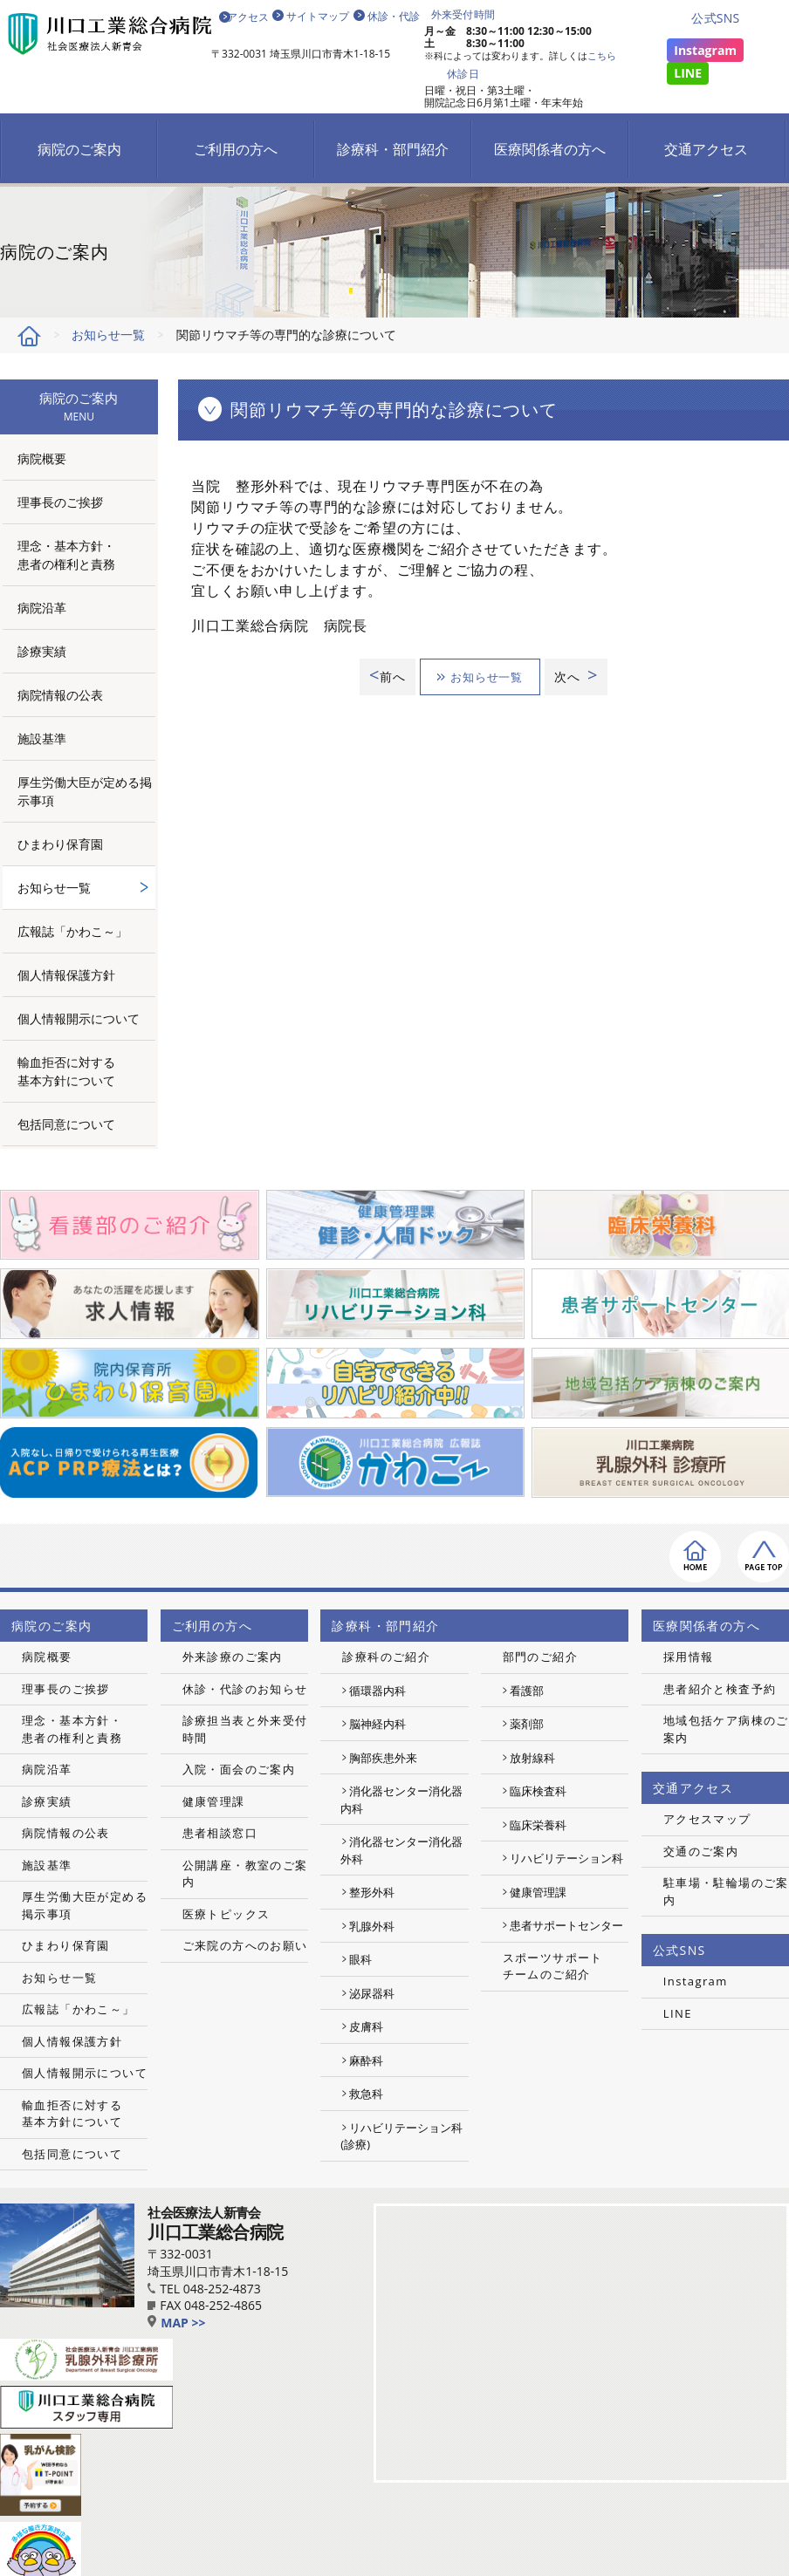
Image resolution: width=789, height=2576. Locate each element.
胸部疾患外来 (383, 1758)
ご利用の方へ (236, 149)
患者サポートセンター (566, 1925)
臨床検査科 (538, 1791)
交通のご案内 (700, 1851)
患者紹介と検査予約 (720, 1689)
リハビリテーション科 (566, 1858)
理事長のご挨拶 (60, 502)
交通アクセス (706, 149)
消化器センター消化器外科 (401, 1850)
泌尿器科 (371, 1993)
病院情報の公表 (60, 695)
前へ (381, 676)
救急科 (366, 2093)
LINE (688, 73)
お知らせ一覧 (108, 334)
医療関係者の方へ (550, 149)
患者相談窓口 (219, 1833)
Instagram (705, 50)
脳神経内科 (377, 1724)
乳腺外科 (371, 1926)
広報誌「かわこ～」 (72, 931)
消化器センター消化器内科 (401, 1799)
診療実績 (41, 651)
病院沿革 (41, 607)
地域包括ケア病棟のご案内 (726, 1729)
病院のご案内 (79, 149)
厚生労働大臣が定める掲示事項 (84, 791)
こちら (601, 55)
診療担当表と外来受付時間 (245, 1729)
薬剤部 (527, 1724)
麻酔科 (366, 2060)
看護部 (527, 1690)
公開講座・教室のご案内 (245, 1873)
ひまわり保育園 (60, 844)
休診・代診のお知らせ (245, 1689)
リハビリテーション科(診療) (401, 2136)
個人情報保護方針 (66, 975)
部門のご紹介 (540, 1656)
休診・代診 (393, 16)
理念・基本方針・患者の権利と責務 (66, 554)
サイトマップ (317, 16)
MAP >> (176, 2322)
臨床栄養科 (538, 1825)
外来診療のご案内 (232, 1656)
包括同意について (66, 1124)
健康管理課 (213, 1801)
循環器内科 (377, 1690)
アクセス (247, 16)
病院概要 (41, 458)
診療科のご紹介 (386, 1656)
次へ (579, 676)
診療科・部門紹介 (393, 149)
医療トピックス (226, 1914)
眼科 (360, 1959)
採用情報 (688, 1656)
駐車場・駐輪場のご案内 (726, 1891)
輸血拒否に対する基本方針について (66, 1071)
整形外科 (371, 1892)
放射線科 (532, 1758)
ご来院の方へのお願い (245, 1945)
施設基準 (41, 738)
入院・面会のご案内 (239, 1769)
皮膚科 (366, 2026)
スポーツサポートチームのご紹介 (553, 1966)
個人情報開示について (78, 1018)
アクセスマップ (707, 1819)
